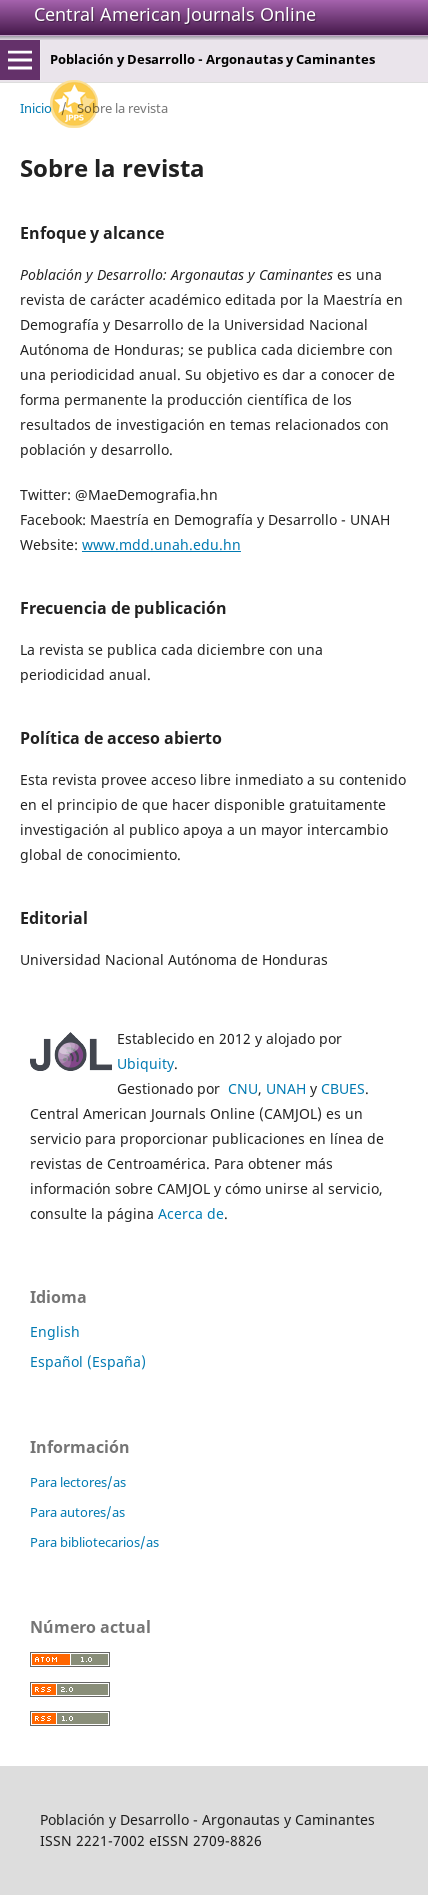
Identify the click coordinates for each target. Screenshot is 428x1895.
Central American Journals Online (175, 14)
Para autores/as (77, 1512)
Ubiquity (145, 1063)
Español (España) (88, 1361)
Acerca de (191, 1213)
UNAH (286, 1088)
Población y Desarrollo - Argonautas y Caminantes (212, 59)
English (55, 1331)
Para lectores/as (78, 1482)
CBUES (343, 1088)
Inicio (36, 108)
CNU (243, 1088)
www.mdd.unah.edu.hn (161, 544)
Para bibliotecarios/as (94, 1542)
